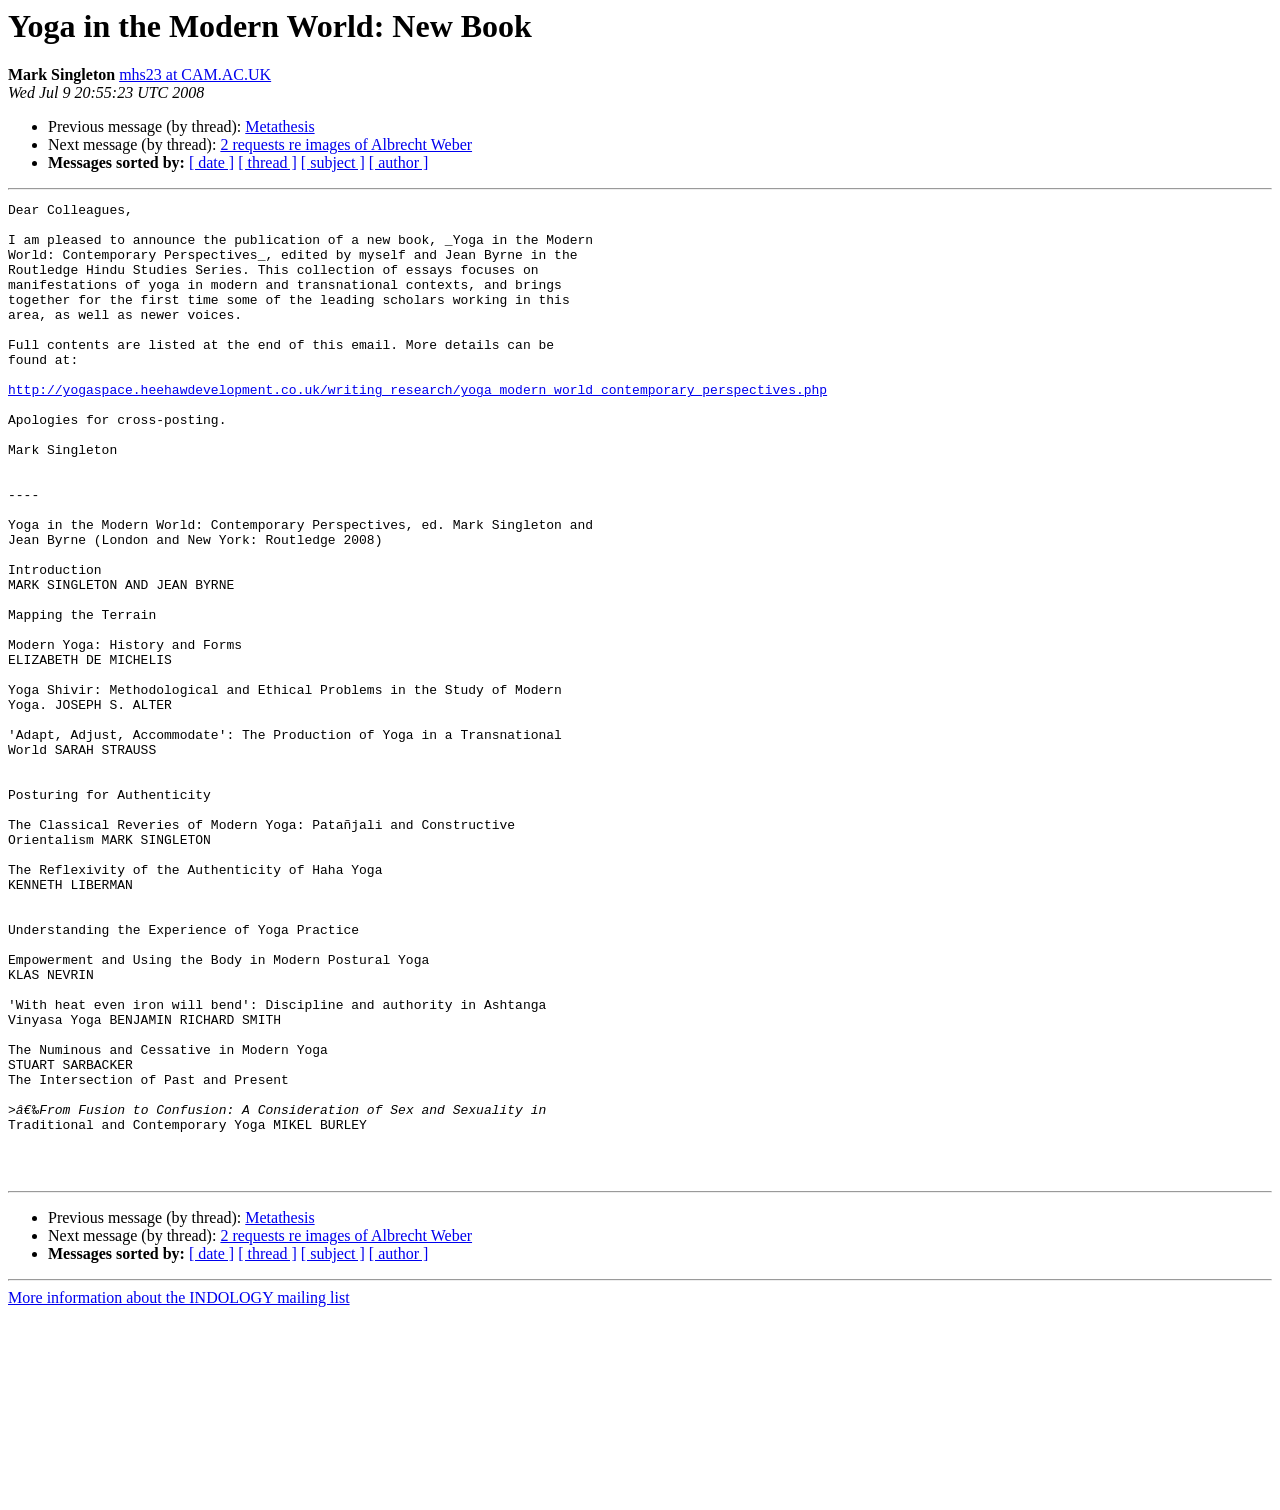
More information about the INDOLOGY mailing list (179, 1492)
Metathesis (279, 126)
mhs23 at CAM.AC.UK (195, 74)
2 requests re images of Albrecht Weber (346, 144)
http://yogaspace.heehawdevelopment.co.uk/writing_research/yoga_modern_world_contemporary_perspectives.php (417, 428)
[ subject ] (333, 162)
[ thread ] (267, 162)
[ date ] (211, 162)
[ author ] (399, 162)
